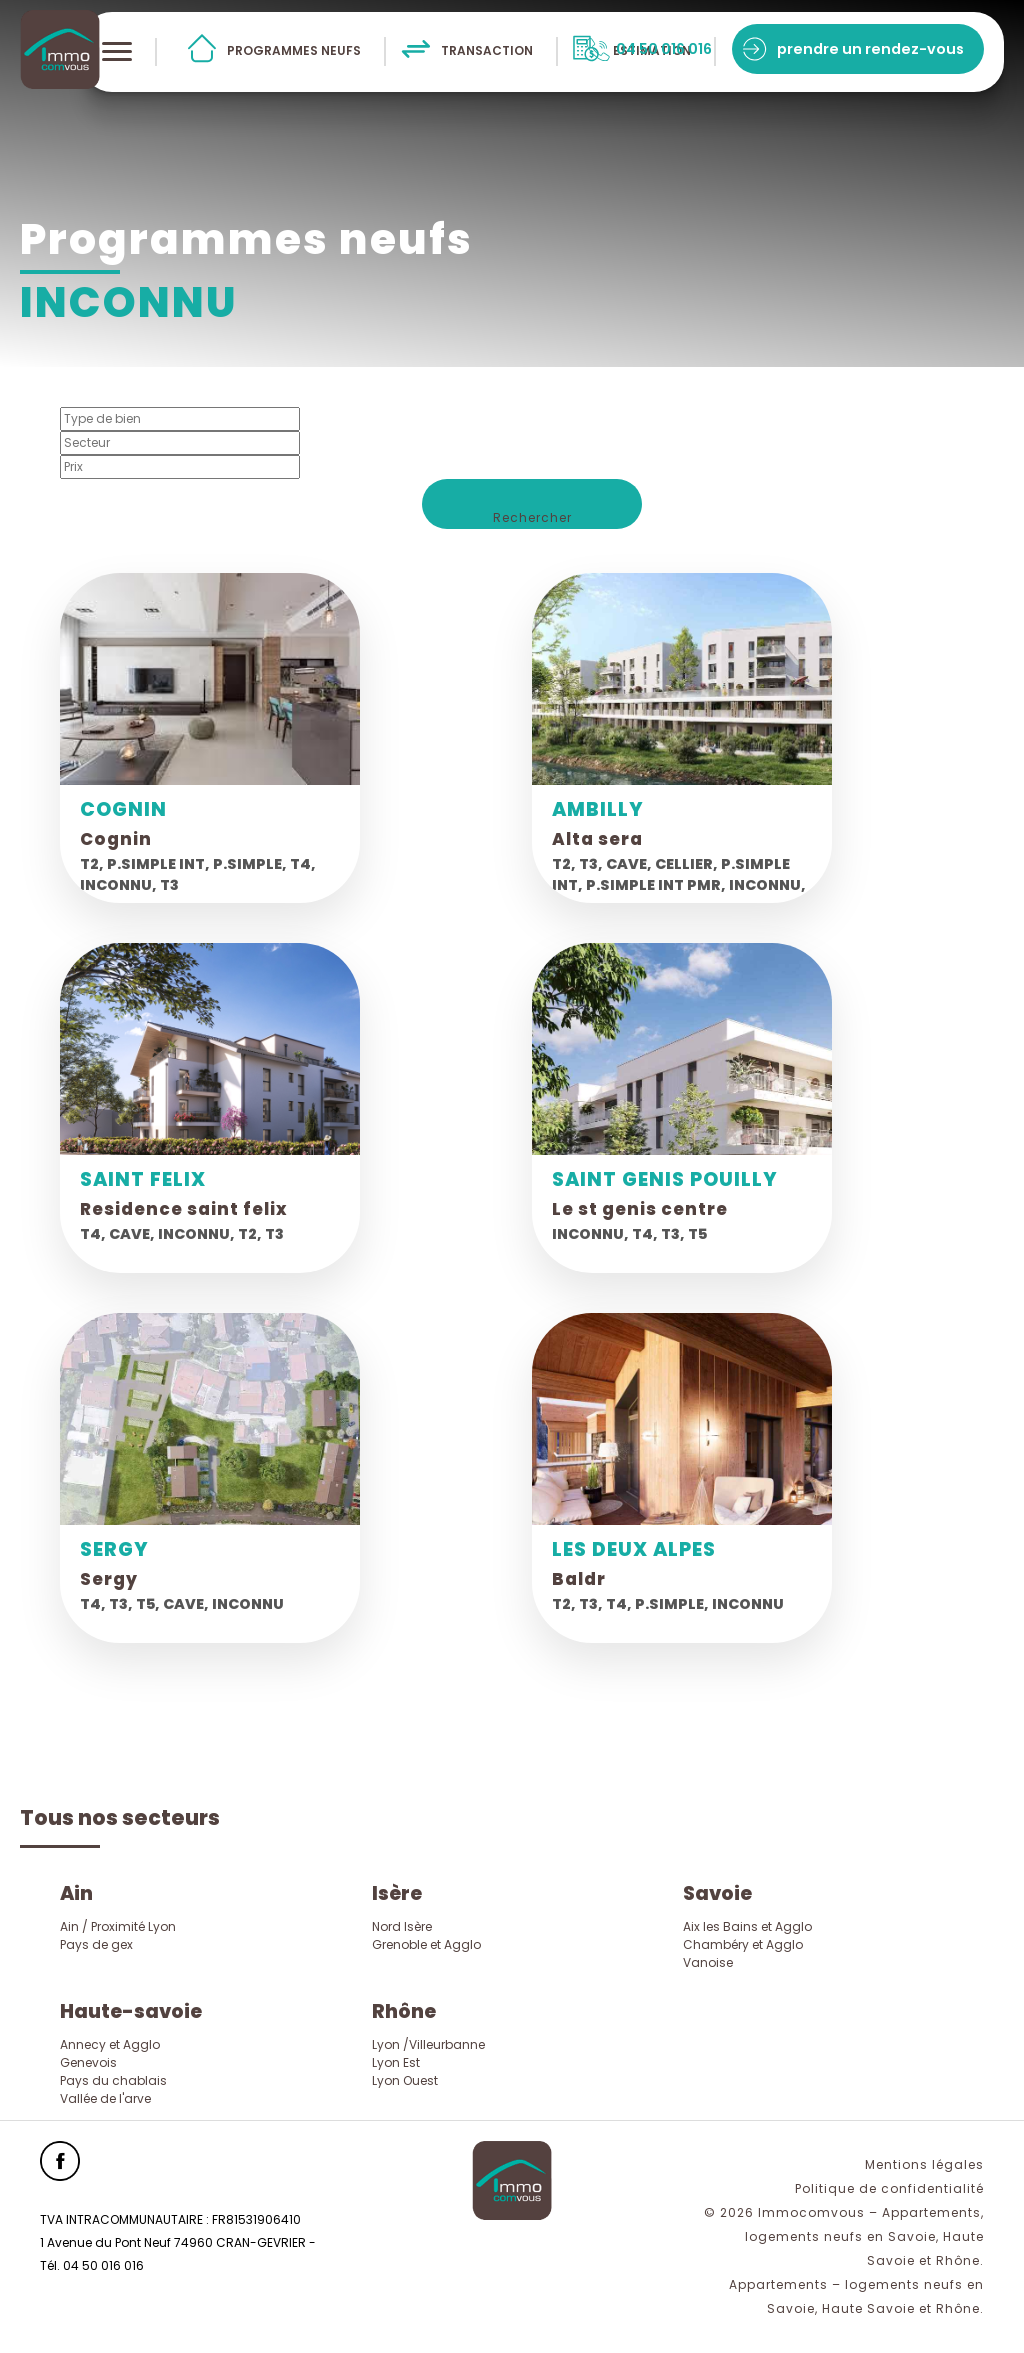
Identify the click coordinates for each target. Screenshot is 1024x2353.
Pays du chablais (113, 2080)
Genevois (88, 2062)
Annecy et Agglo (110, 2044)
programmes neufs (294, 50)
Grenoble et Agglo (426, 1944)
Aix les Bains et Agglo (747, 1926)
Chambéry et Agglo (743, 1944)
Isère (397, 1893)
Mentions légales (924, 2164)
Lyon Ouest (405, 2080)
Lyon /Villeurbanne (428, 2044)
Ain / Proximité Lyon (118, 1926)
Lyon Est (396, 2062)
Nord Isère (402, 1926)
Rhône (404, 2011)
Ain (76, 1893)
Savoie (717, 1893)
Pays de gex (96, 1944)
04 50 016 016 (664, 49)
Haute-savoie (131, 2011)
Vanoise (708, 1962)
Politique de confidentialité (889, 2188)
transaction (487, 50)
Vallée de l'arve (105, 2098)
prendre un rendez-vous (870, 49)
